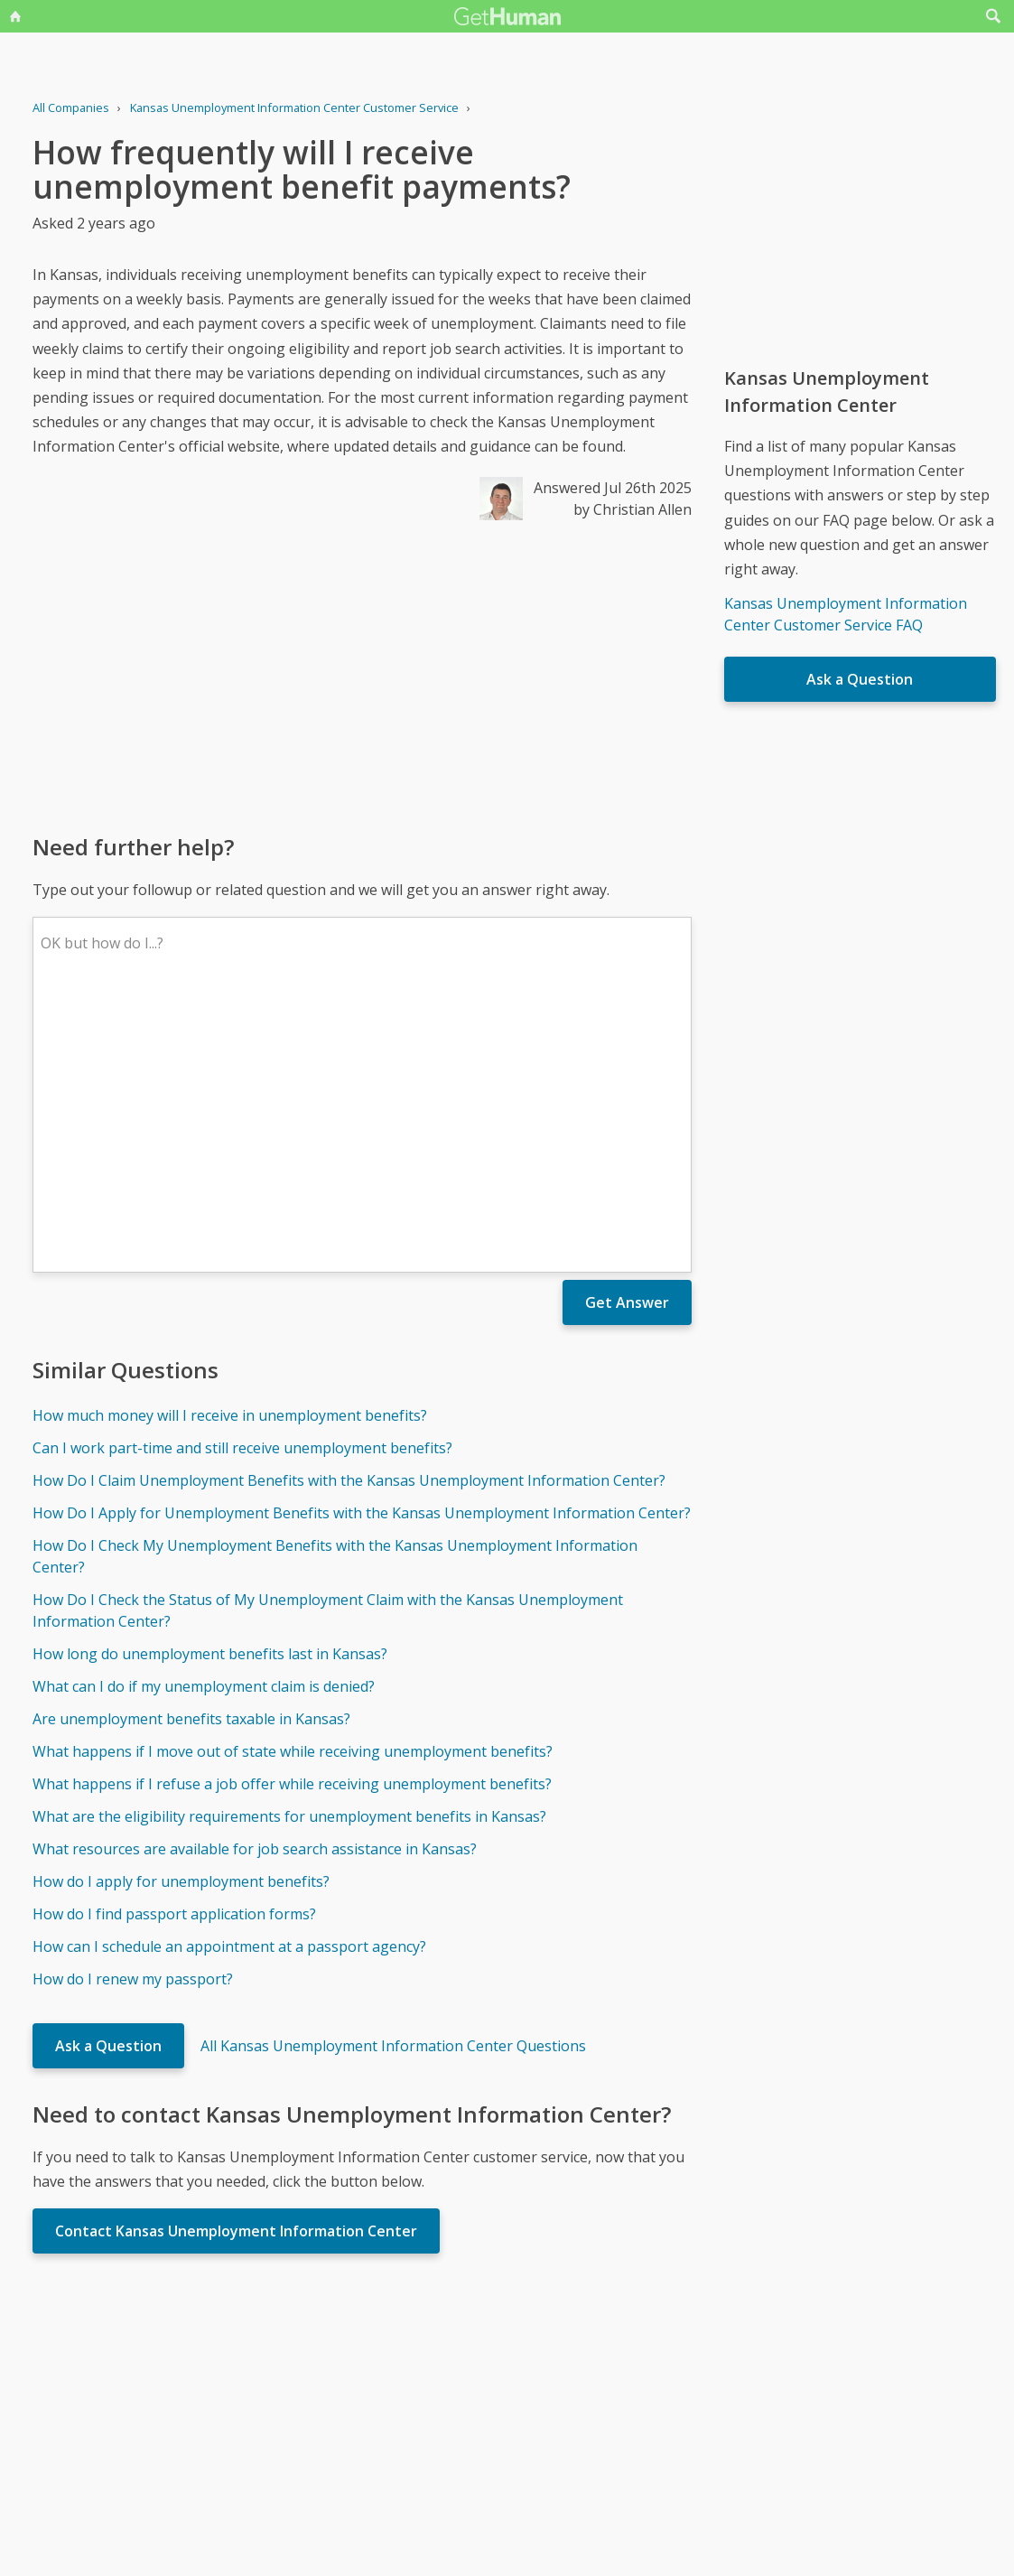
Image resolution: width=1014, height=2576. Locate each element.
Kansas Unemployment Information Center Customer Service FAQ (845, 614)
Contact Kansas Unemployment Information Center (236, 1965)
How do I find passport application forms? (174, 1648)
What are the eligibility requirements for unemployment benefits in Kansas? (289, 1551)
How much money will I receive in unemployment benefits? (230, 1150)
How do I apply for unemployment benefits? (181, 1616)
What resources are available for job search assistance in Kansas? (255, 1583)
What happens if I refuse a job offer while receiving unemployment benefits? (292, 1518)
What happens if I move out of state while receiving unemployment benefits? (293, 1486)
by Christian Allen (632, 509)
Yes (545, 2390)
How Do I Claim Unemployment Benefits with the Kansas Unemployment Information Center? (349, 1215)
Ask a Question (108, 1780)
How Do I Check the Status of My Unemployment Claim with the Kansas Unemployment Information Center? (328, 1345)
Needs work (613, 2390)
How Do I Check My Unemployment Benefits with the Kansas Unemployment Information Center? (335, 1290)
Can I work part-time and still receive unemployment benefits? (242, 1182)
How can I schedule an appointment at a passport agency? (229, 1681)
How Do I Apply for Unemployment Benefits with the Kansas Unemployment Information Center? (362, 1247)
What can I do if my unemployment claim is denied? (204, 1421)
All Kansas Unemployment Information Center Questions (393, 1780)
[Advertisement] (362, 675)
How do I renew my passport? (133, 1713)
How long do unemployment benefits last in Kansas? (210, 1388)
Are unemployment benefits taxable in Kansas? (191, 1453)
